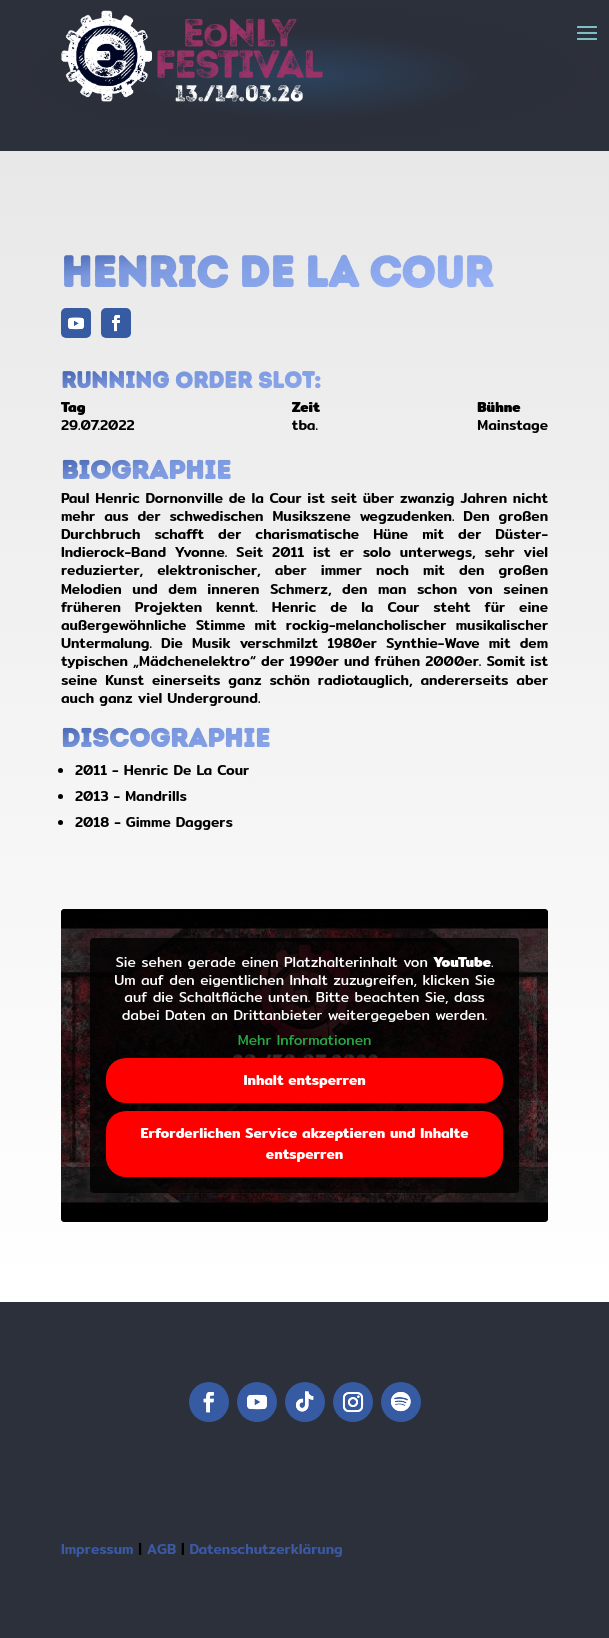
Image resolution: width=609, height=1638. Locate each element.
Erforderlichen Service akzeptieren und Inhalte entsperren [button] (304, 1143)
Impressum (97, 1549)
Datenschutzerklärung (265, 1549)
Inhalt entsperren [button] (304, 1080)
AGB (161, 1549)
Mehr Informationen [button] (305, 1041)
